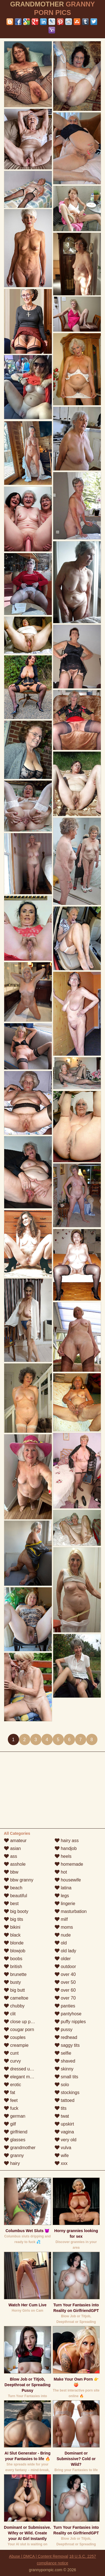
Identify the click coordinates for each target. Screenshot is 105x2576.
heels (63, 1856)
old (61, 1943)
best (11, 1903)
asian (12, 1848)
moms (64, 1927)
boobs (13, 1958)
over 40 (65, 1974)
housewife (68, 1880)
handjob (66, 1848)
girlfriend (15, 2131)
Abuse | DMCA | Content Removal (38, 2556)
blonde (14, 1943)
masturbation (71, 1911)
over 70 (65, 1998)
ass (10, 1856)
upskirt (64, 2124)
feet (11, 2100)
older (63, 1958)
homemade (69, 1864)
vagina (64, 2131)
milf (61, 1919)
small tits (66, 2076)
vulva (63, 2147)
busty (12, 1982)
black (12, 1935)
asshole (15, 1864)
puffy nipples (70, 2021)
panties (65, 2005)
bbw (11, 1872)
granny (14, 2155)
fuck (11, 2108)
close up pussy (22, 2021)
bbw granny (18, 1880)
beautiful (15, 1895)
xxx (61, 2163)
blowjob (14, 1950)
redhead (66, 2037)
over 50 (65, 1982)
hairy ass (67, 1840)
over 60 (65, 1990)
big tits (13, 1919)
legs (62, 1895)
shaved (65, 2061)
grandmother (20, 2147)
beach (13, 1887)
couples (15, 2037)
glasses (14, 2139)
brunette (15, 1974)
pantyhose (68, 2013)
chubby (14, 2005)
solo (62, 2084)
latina (63, 1887)
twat (62, 2116)
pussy (64, 2029)
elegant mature (22, 2076)
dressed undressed (26, 2068)
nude (63, 1935)
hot (61, 1872)
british (13, 1966)
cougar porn (19, 2029)
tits (61, 2108)
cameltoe (16, 1998)
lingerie (65, 1903)
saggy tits (67, 2045)
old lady (65, 1950)
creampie (16, 2045)
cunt (11, 2053)
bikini (12, 1927)
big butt (14, 1990)
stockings (67, 2092)
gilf (10, 2124)
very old (65, 2139)
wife (62, 2155)
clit (10, 2013)
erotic (12, 2084)
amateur (15, 1840)
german (14, 2116)
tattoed (64, 2100)
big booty (16, 1911)
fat (9, 2092)
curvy (12, 2061)
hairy (12, 2163)
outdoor (65, 1966)
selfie (63, 2053)
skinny (64, 2068)
